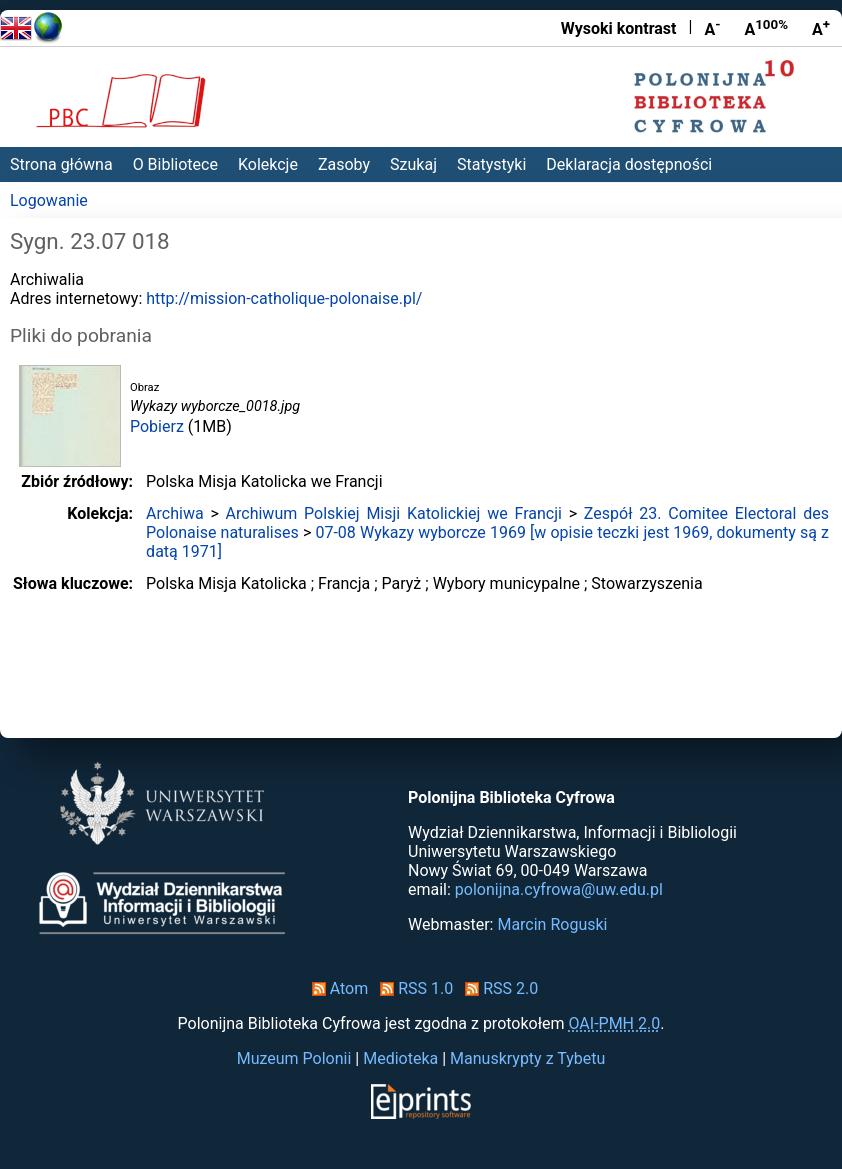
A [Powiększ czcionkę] (821, 28)
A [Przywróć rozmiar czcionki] (766, 28)
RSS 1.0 (412, 988)
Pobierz (157, 426)
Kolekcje (268, 164)
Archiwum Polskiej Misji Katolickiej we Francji (394, 513)
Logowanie (49, 200)
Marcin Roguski (552, 924)
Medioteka (400, 1058)
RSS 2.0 (497, 988)
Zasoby (344, 164)
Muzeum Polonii (294, 1058)
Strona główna (61, 164)
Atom (336, 988)
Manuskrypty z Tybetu (527, 1058)
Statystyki (491, 164)
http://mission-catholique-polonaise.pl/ (284, 298)
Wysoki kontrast (619, 28)
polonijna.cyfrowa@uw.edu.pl (559, 889)
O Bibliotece (175, 164)
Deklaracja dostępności (629, 164)
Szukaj (413, 164)
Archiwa (175, 513)
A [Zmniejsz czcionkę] (712, 28)
